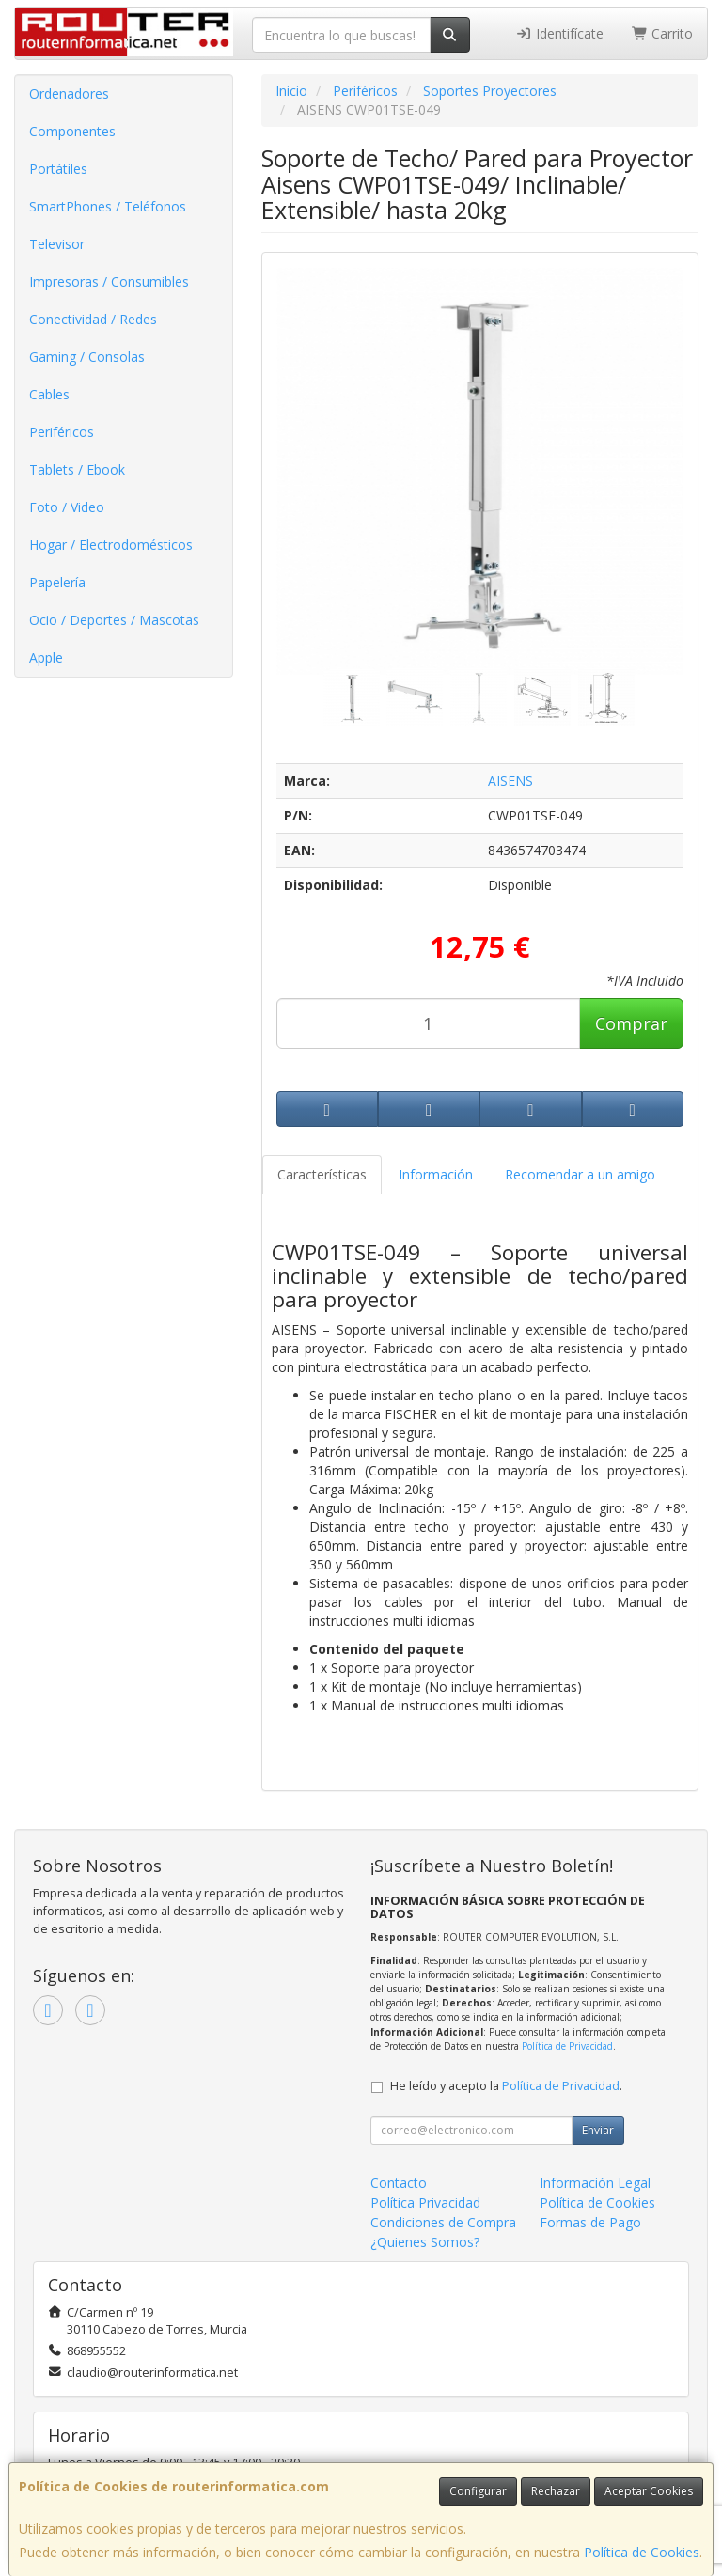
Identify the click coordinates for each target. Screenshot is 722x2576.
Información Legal (595, 2183)
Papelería (57, 582)
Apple (46, 657)
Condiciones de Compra (443, 2222)
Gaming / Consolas (87, 357)
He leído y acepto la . (506, 2086)
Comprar (631, 1023)
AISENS (510, 780)
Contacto (398, 2183)
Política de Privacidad (567, 2046)
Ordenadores (69, 93)
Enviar (598, 2130)
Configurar (478, 2491)
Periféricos (61, 432)
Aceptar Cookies (648, 2491)
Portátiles (58, 169)
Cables (49, 394)
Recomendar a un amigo (580, 1174)
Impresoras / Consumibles (109, 281)
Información (436, 1174)
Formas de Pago (590, 2222)
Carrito (663, 33)
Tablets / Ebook (77, 469)
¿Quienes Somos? (424, 2242)
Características (322, 1174)
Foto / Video (66, 507)
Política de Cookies (641, 2552)
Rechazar (555, 2491)
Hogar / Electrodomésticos (111, 545)
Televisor (57, 244)
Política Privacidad (425, 2202)
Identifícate (559, 33)
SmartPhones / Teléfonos (107, 206)
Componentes (72, 131)
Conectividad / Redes (93, 319)
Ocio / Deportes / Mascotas (114, 620)
